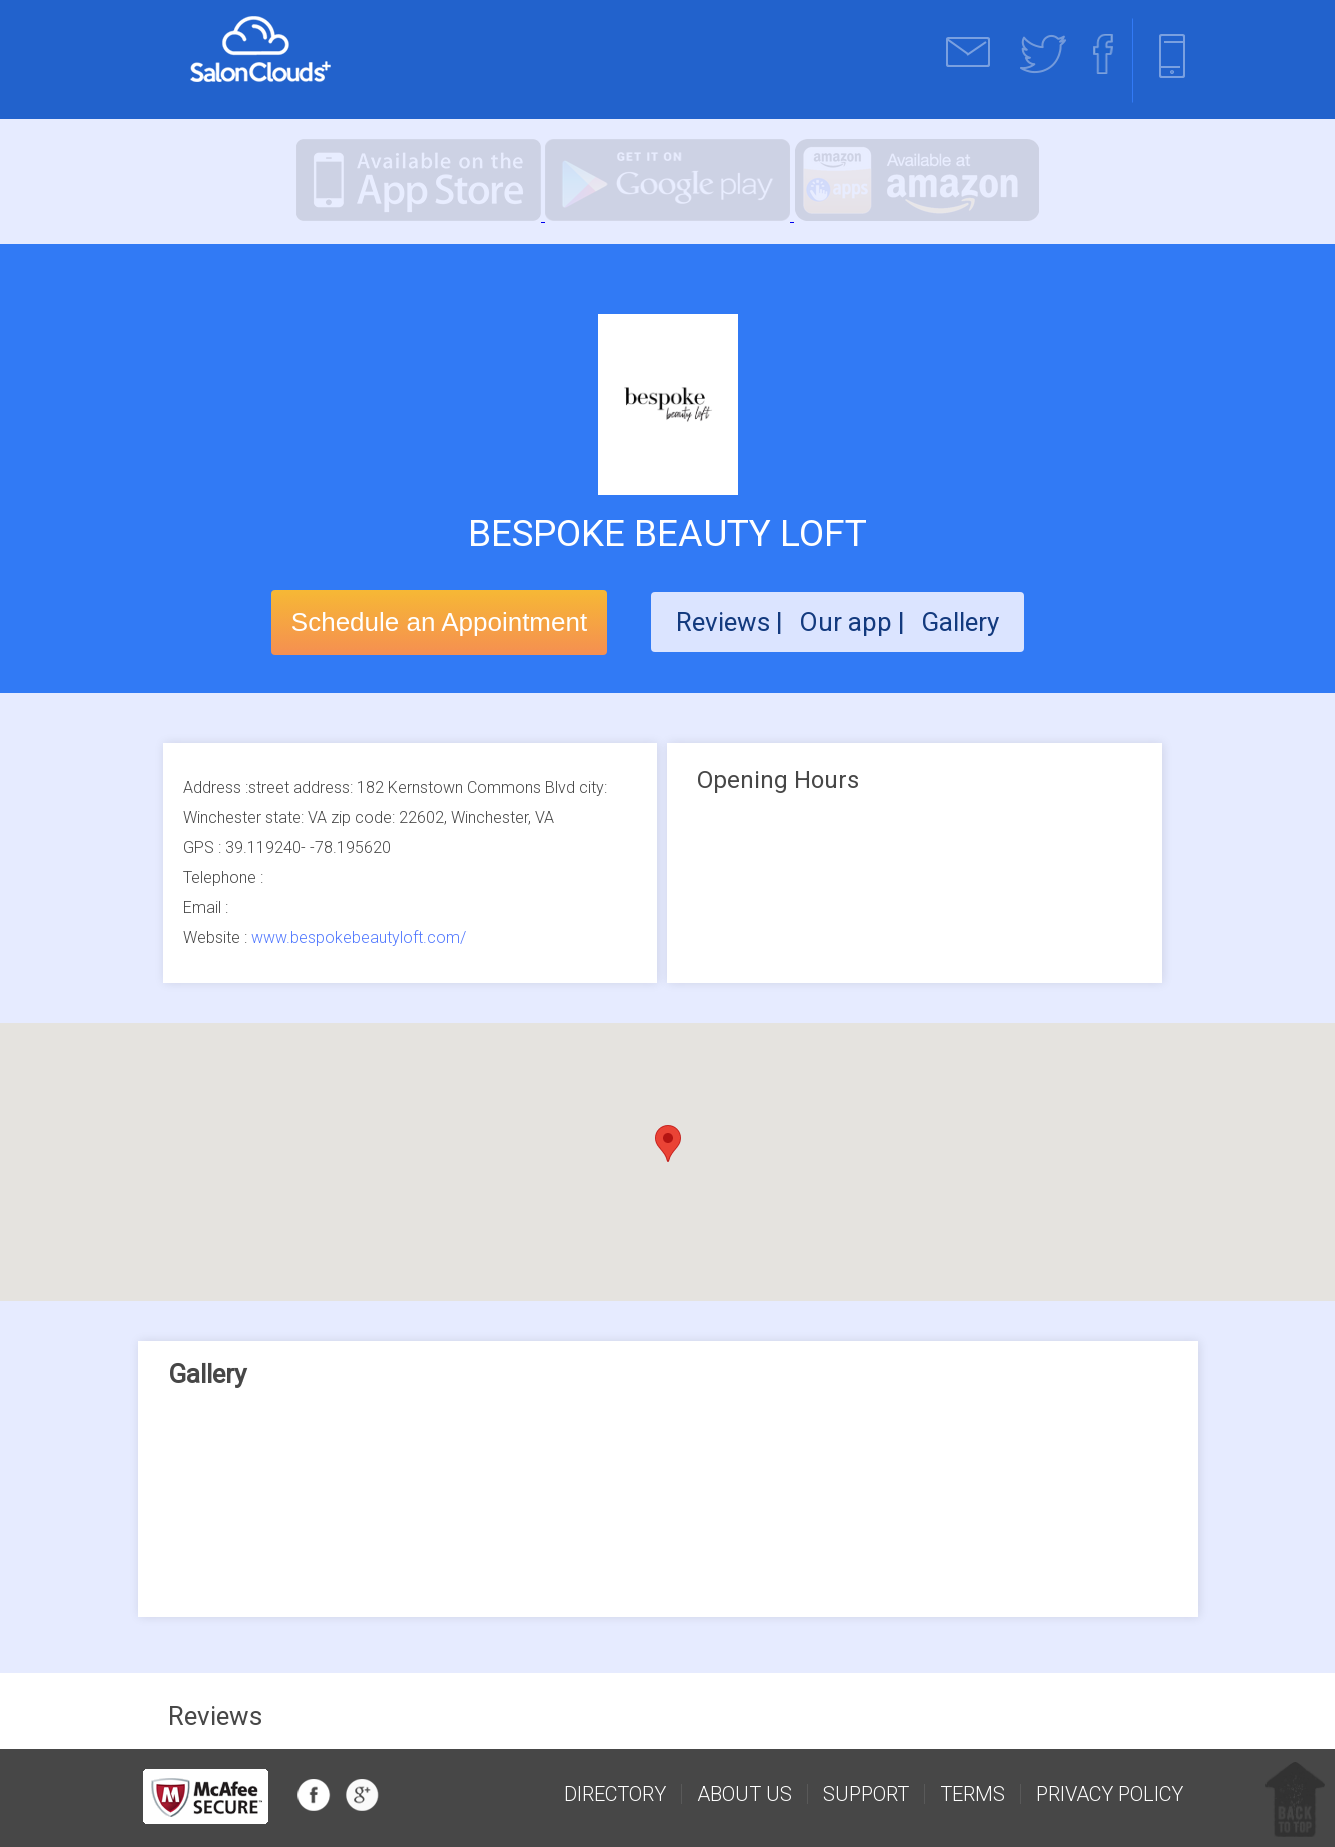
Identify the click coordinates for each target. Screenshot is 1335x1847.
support (866, 1794)
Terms (972, 1794)
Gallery (960, 622)
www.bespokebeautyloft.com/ (358, 937)
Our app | (855, 622)
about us (744, 1794)
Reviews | (729, 622)
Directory (615, 1794)
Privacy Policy (1109, 1794)
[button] (668, 1143)
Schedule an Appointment (439, 622)
